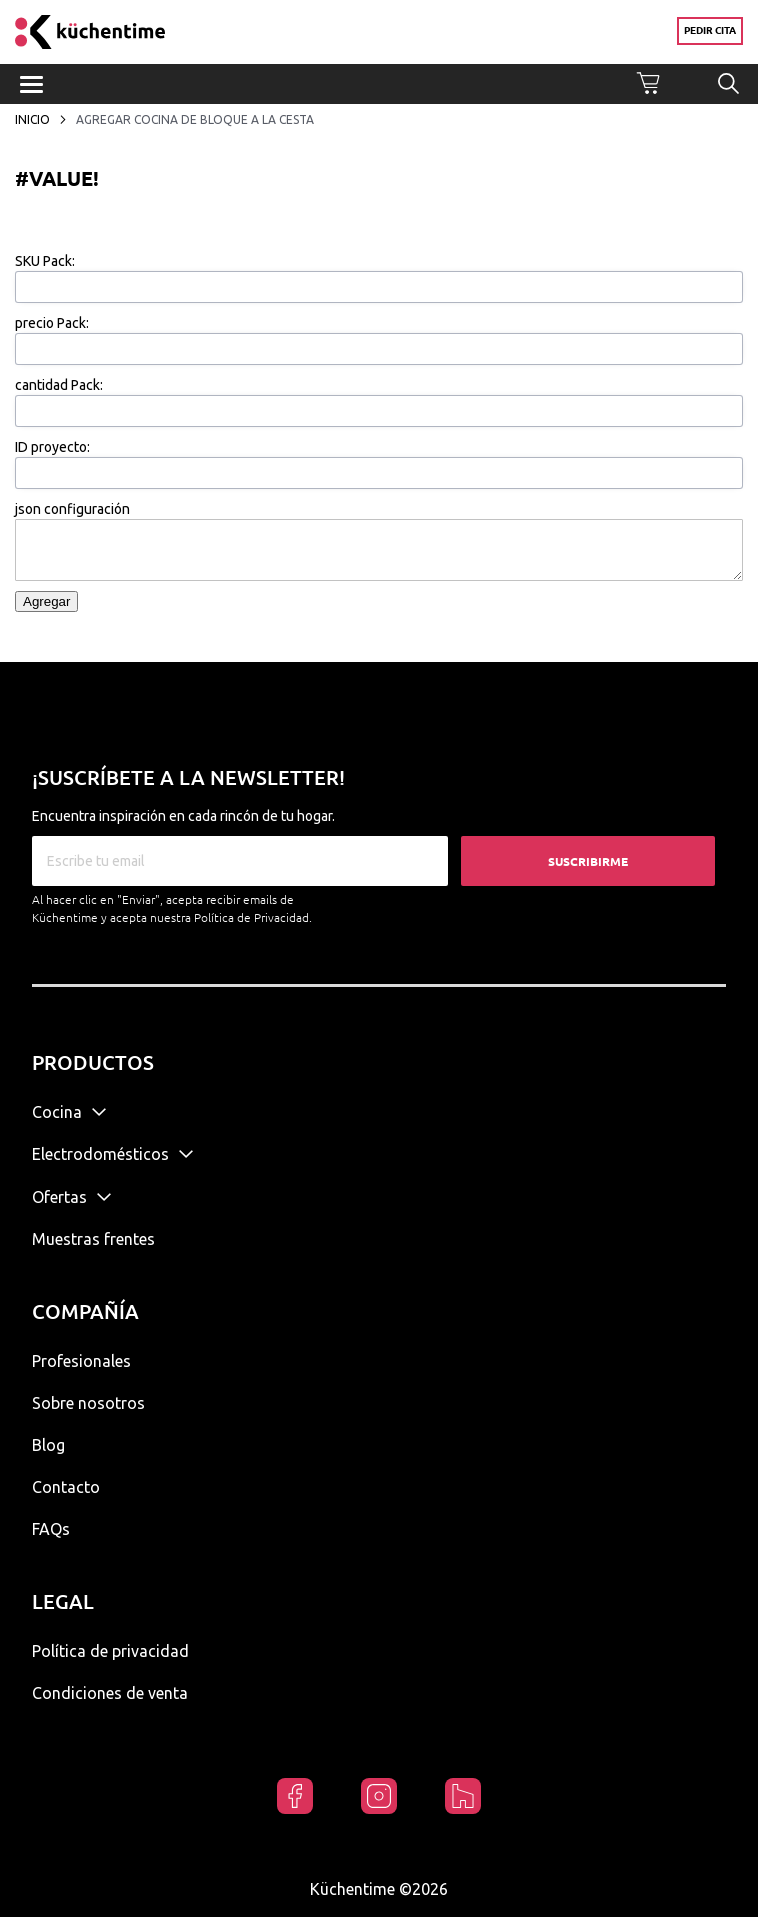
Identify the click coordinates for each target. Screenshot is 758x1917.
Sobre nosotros (88, 1403)
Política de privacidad (110, 1651)
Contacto (66, 1487)
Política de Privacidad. (253, 917)
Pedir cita (710, 30)
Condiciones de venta (110, 1693)
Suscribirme (588, 861)
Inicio (34, 119)
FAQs (51, 1529)
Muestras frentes (93, 1239)
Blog (48, 1445)
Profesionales (81, 1361)
